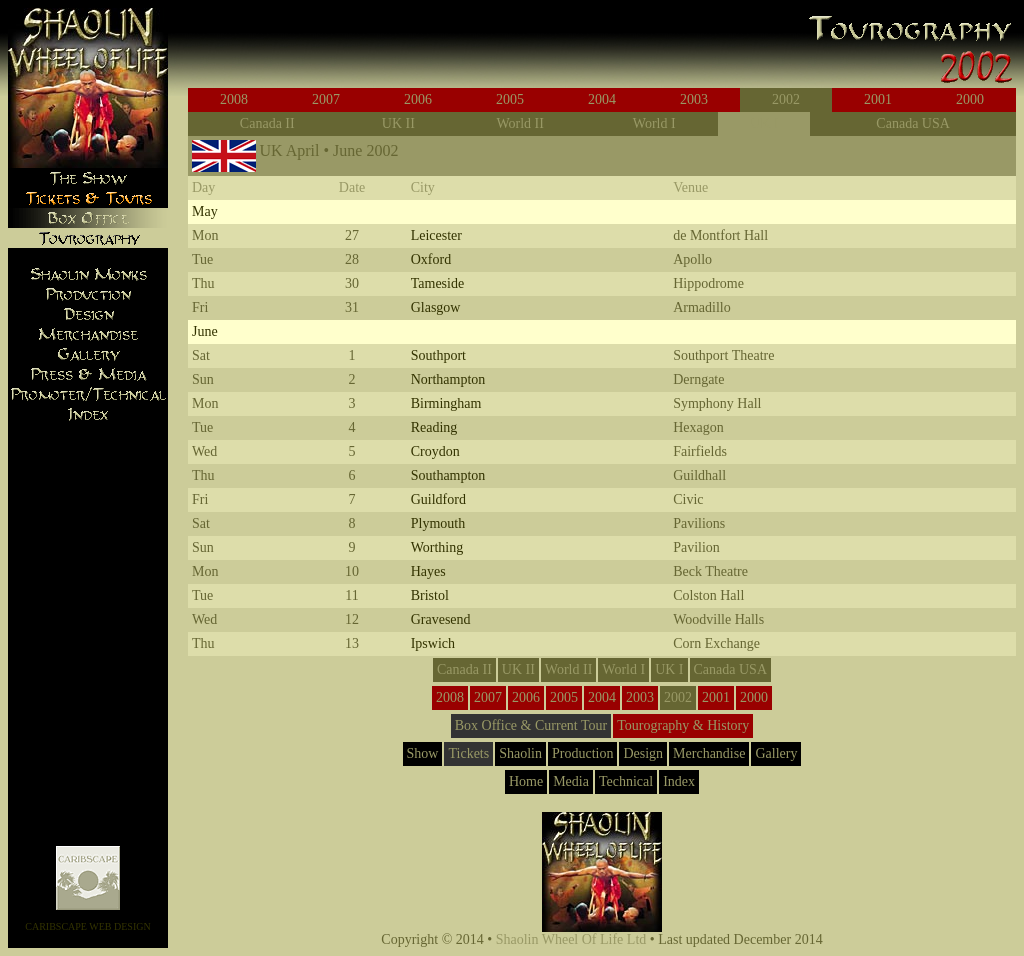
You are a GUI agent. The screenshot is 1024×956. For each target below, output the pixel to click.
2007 (326, 99)
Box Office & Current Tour (531, 725)
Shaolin (520, 753)
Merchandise (709, 753)
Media (571, 781)
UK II (398, 123)
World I (654, 123)
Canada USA (913, 123)
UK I (764, 123)
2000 (970, 99)
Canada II (267, 123)
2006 (418, 99)
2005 (510, 99)
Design (643, 753)
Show (423, 753)
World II (519, 123)
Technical (626, 781)
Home (526, 781)
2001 (878, 99)
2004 (602, 99)
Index (679, 781)
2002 (786, 99)
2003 (694, 99)
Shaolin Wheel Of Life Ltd (571, 939)
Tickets (468, 753)
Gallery (776, 753)
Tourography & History (683, 725)
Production (582, 753)
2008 (234, 99)
